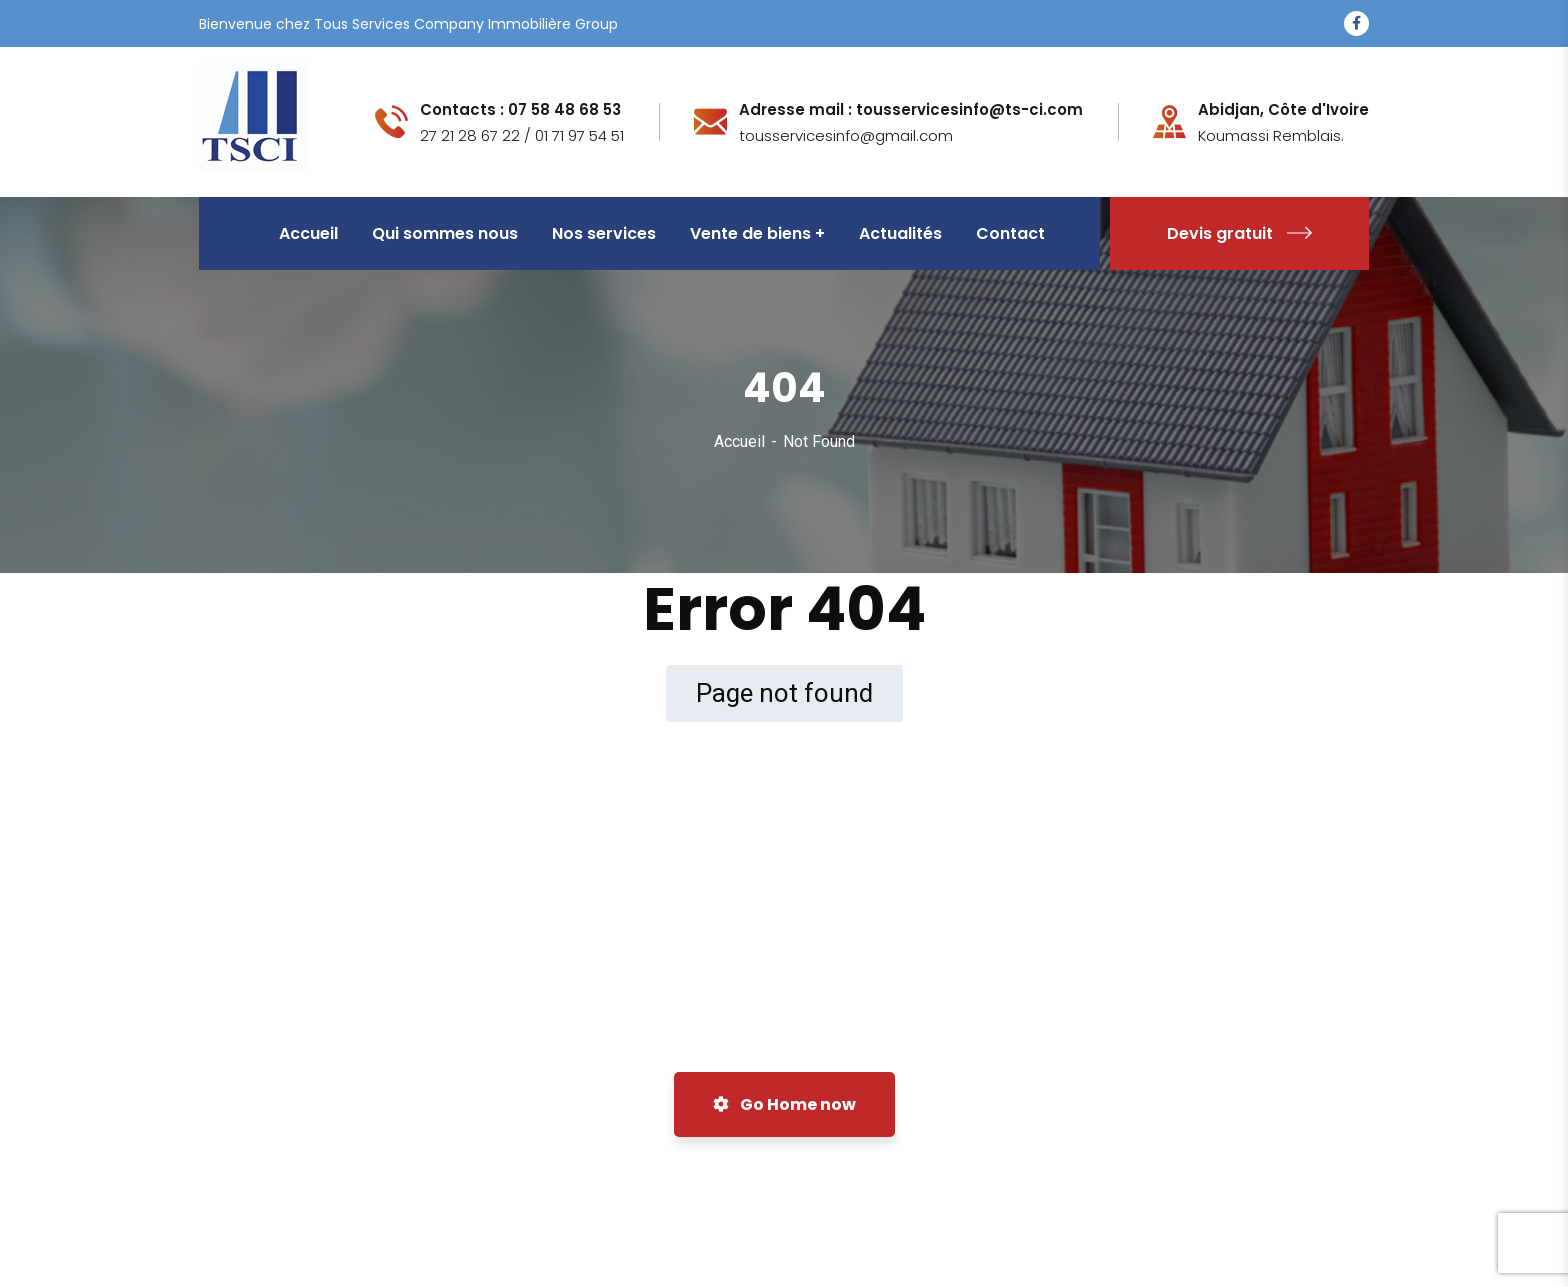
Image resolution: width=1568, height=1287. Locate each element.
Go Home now (784, 1104)
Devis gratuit (1239, 233)
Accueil (739, 441)
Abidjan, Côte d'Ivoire (1283, 110)
